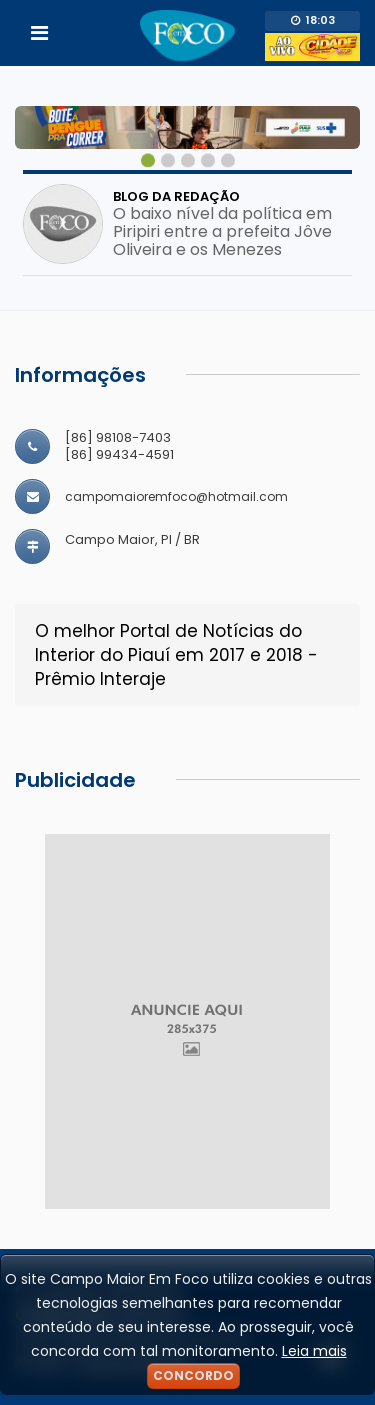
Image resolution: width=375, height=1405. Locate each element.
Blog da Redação (176, 196)
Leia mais (314, 1351)
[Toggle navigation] (39, 33)
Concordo (193, 1375)
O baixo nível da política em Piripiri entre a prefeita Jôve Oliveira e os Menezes (222, 232)
